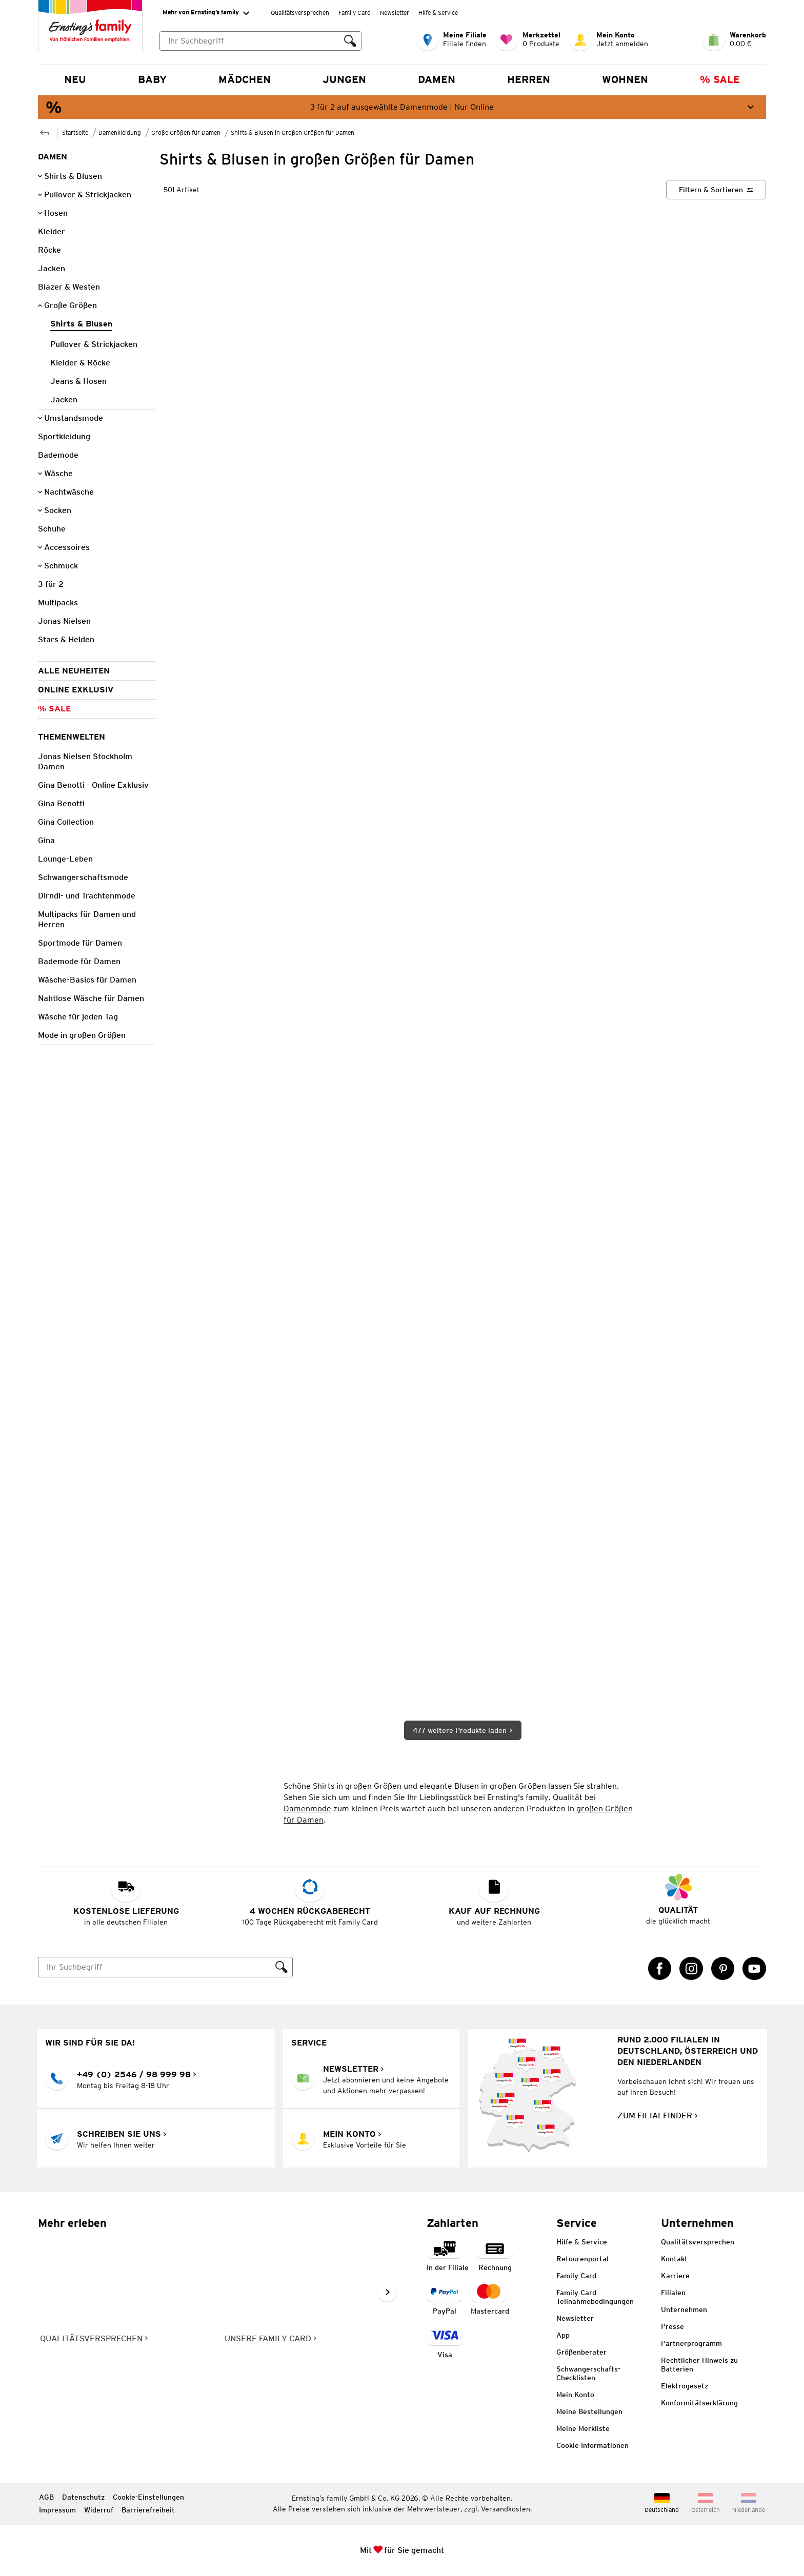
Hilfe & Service (438, 12)
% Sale (720, 79)
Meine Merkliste (583, 2428)
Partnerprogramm (691, 2343)
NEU (75, 79)
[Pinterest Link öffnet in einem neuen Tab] (723, 1968)
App (563, 2335)
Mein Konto (575, 2394)
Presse (672, 2326)
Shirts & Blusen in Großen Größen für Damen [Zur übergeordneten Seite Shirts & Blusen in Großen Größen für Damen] (292, 132)
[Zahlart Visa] (445, 2342)
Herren (528, 79)
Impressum (57, 2510)
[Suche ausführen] (350, 41)
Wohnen (625, 79)
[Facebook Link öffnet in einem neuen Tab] (660, 1968)
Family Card (354, 12)
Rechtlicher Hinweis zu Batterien (699, 2364)
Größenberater (581, 2352)
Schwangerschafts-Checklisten (588, 2373)
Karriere (675, 2276)
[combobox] (260, 41)
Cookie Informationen (592, 2445)
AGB (46, 2497)
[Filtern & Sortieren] (716, 189)
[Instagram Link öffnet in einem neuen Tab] (691, 1968)
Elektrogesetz (684, 2386)
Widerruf (98, 2510)
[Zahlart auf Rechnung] (495, 2255)
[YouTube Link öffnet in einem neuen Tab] (754, 1968)
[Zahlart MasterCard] (490, 2299)
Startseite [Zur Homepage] (75, 132)
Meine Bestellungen (589, 2411)
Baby (152, 79)
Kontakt (674, 2259)
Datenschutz (83, 2497)
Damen (436, 79)
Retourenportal (582, 2259)
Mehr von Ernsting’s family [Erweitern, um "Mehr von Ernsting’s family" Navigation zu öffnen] (206, 12)
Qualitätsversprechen (300, 12)
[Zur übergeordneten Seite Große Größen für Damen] (44, 131)
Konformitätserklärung (699, 2403)
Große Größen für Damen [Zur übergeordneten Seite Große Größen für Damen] (185, 132)
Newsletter (394, 12)
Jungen (344, 79)
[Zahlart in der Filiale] (448, 2255)
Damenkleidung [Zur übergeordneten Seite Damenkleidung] (119, 132)
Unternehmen (684, 2309)
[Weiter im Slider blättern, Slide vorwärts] (387, 2292)
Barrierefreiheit (148, 2510)
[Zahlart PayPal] (445, 2299)
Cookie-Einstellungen (148, 2497)
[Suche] (154, 1967)
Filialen (673, 2292)
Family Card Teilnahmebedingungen (595, 2296)
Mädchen (244, 79)
